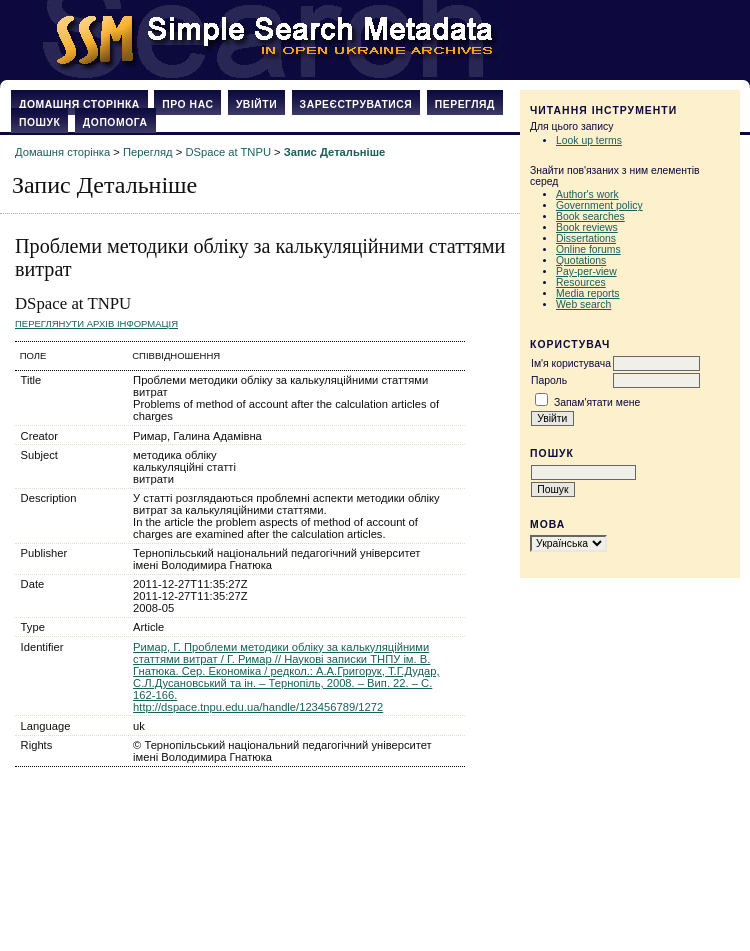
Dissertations (586, 238)
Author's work (587, 194)
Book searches (590, 216)
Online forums (588, 249)
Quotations (581, 260)
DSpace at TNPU (228, 152)
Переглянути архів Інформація (96, 323)
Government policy (599, 205)
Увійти (256, 104)
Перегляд (465, 104)
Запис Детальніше (334, 152)
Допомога (115, 122)
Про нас (187, 104)
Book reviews (587, 227)
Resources (581, 282)
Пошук (39, 122)
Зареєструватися (356, 104)
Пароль (549, 380)
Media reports (588, 293)
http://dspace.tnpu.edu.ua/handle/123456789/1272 (258, 707)
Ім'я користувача (571, 363)
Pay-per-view (586, 271)
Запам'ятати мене (597, 402)
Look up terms (589, 140)
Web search (583, 304)
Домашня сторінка (79, 104)
